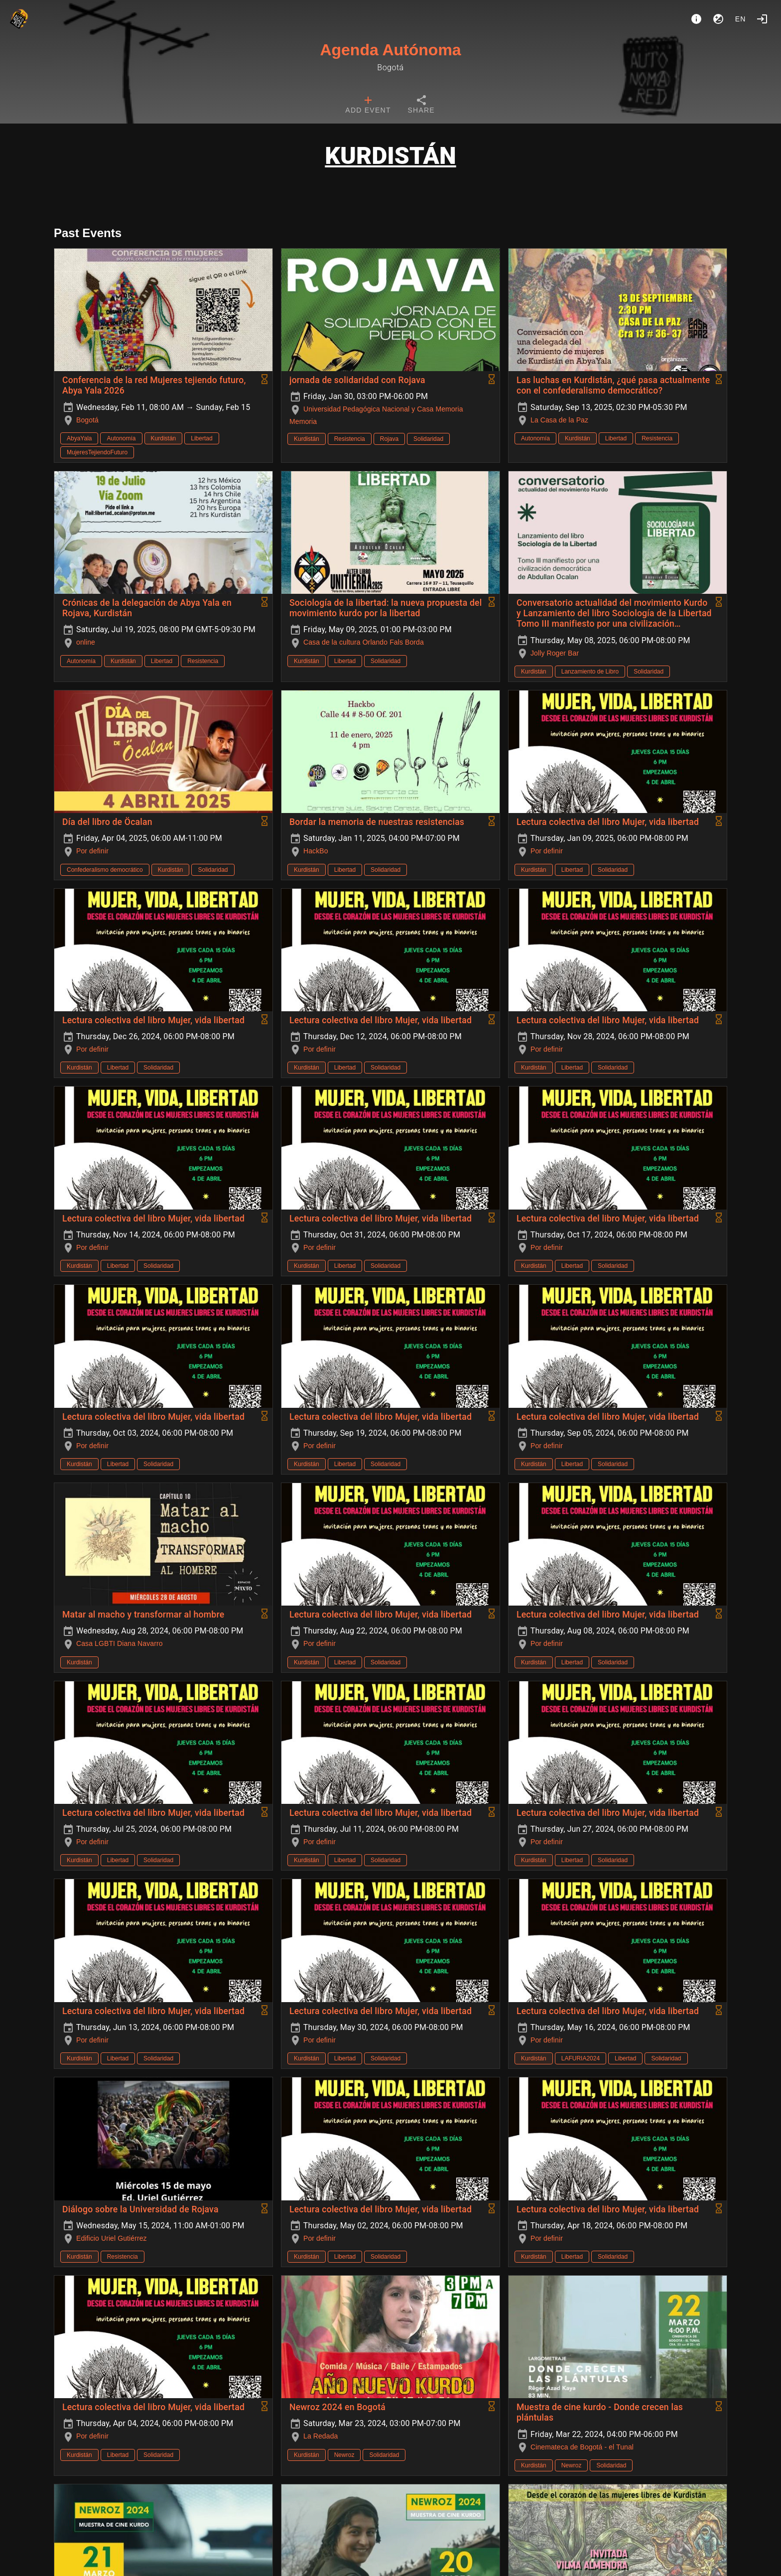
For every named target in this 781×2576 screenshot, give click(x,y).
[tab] (367, 106)
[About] (696, 19)
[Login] (762, 19)
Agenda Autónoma (390, 50)
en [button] (740, 19)
